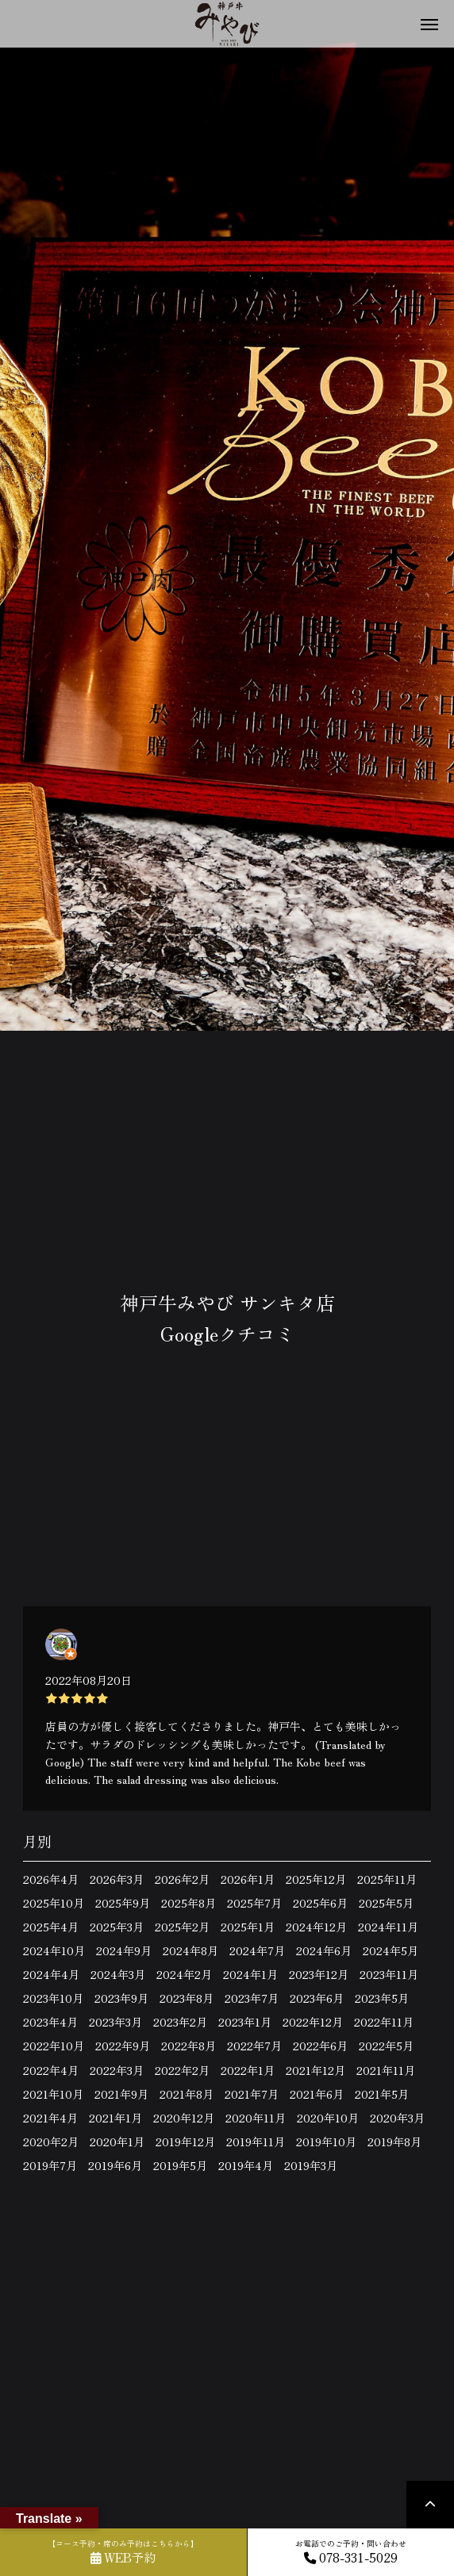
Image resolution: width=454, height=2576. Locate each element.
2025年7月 (254, 1903)
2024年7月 (257, 1950)
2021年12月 (315, 2070)
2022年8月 (188, 2046)
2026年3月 (117, 1879)
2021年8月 (187, 2094)
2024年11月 (388, 1927)
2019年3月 (310, 2165)
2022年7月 (254, 2046)
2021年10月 (53, 2094)
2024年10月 (54, 1950)
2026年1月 (248, 1879)
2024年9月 (124, 1950)
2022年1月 (248, 2070)
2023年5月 (382, 1998)
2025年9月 (122, 1903)
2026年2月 (182, 1879)
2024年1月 (250, 1974)
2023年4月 (50, 2022)
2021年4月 (50, 2118)
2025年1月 (248, 1927)
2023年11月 (389, 1974)
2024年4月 (51, 1974)
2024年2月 (184, 1974)
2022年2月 (182, 2070)
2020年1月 (117, 2141)
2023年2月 (180, 2022)
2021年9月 (121, 2094)
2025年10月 (53, 1903)
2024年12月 (316, 1927)
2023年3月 (115, 2022)
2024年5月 (390, 1950)
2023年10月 (53, 1998)
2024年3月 (117, 1974)
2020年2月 (51, 2141)
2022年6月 (320, 2046)
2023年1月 (244, 2022)
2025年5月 (386, 1903)
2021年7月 (252, 2094)
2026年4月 (51, 1879)
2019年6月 (115, 2165)
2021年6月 (317, 2094)
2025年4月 (51, 1927)
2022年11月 (384, 2022)
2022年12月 (313, 2022)
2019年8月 (394, 2141)
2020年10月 (328, 2118)
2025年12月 (316, 1879)
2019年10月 (326, 2141)
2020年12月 (183, 2118)
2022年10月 (53, 2046)
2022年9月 (122, 2046)
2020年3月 (397, 2118)
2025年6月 (320, 1903)
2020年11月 (255, 2118)
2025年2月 (182, 1927)
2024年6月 (324, 1950)
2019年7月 (50, 2165)
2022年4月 (51, 2070)
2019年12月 (185, 2141)
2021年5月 (382, 2094)
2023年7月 (252, 1998)
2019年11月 (255, 2141)
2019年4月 (245, 2165)
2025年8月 (188, 1903)
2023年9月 (121, 1998)
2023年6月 (317, 1998)
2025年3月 (117, 1927)
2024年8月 (190, 1950)
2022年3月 (117, 2070)
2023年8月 (187, 1998)
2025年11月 (387, 1879)
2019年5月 (180, 2165)
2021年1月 (115, 2118)
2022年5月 (386, 2046)
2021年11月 (385, 2070)
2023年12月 (318, 1974)
